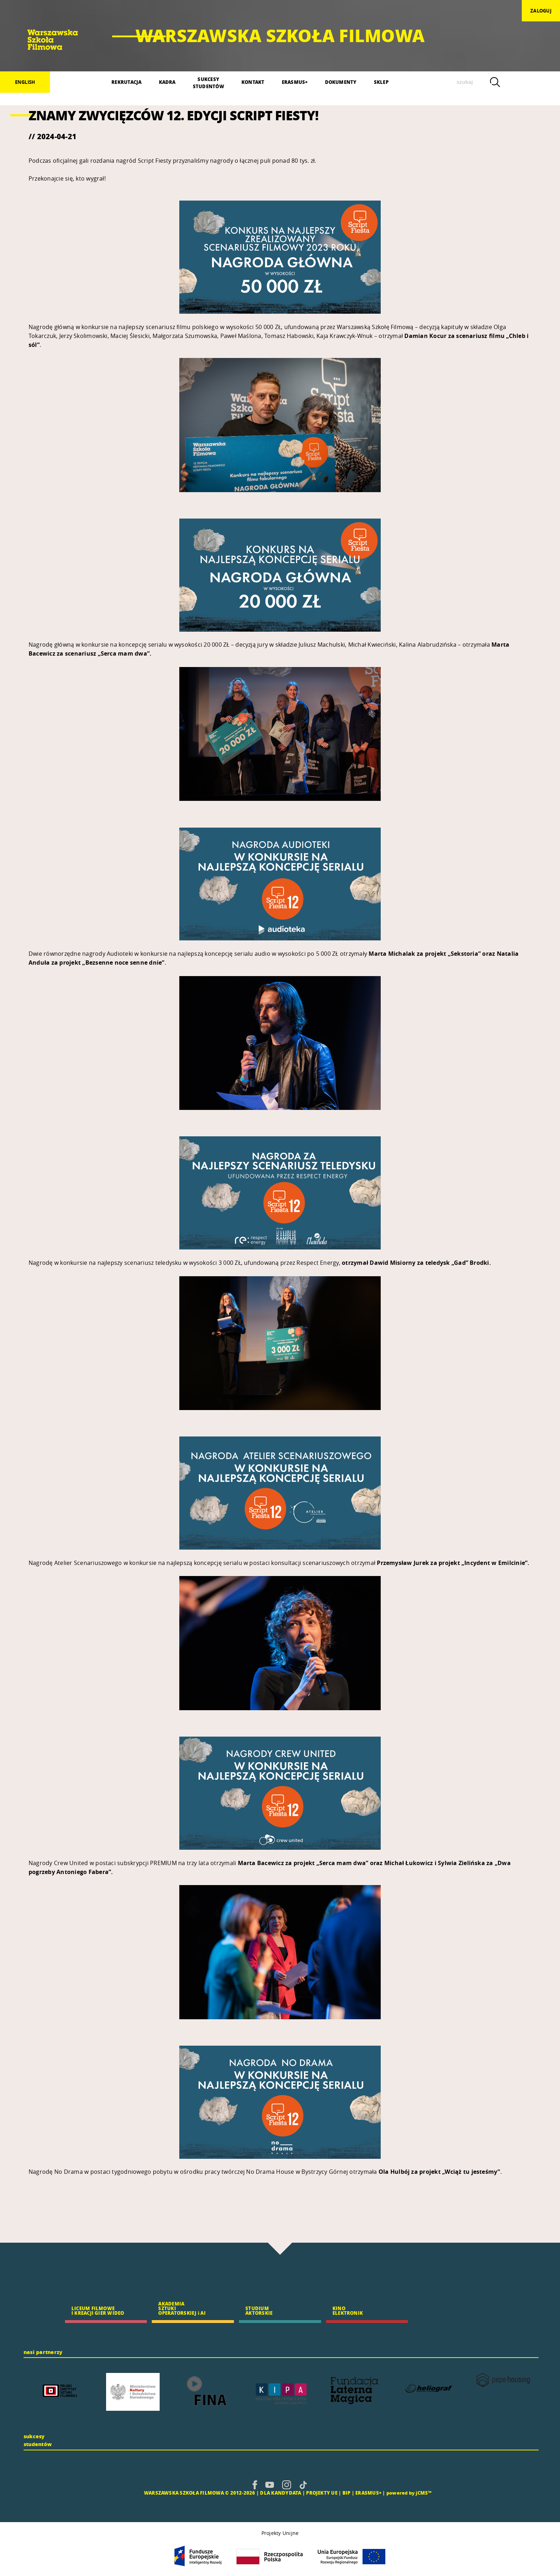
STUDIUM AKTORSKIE (258, 2310)
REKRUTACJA (126, 82)
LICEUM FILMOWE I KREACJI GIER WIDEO (97, 2310)
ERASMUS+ (295, 82)
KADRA (167, 82)
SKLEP (381, 82)
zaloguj (540, 10)
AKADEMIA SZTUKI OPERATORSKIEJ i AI (181, 2308)
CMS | (135, 2492)
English (25, 82)
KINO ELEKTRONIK (347, 2310)
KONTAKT (253, 82)
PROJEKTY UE (322, 2492)
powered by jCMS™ (409, 2492)
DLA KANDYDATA (280, 2492)
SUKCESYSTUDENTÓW (208, 83)
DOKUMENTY (341, 82)
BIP (346, 2492)
